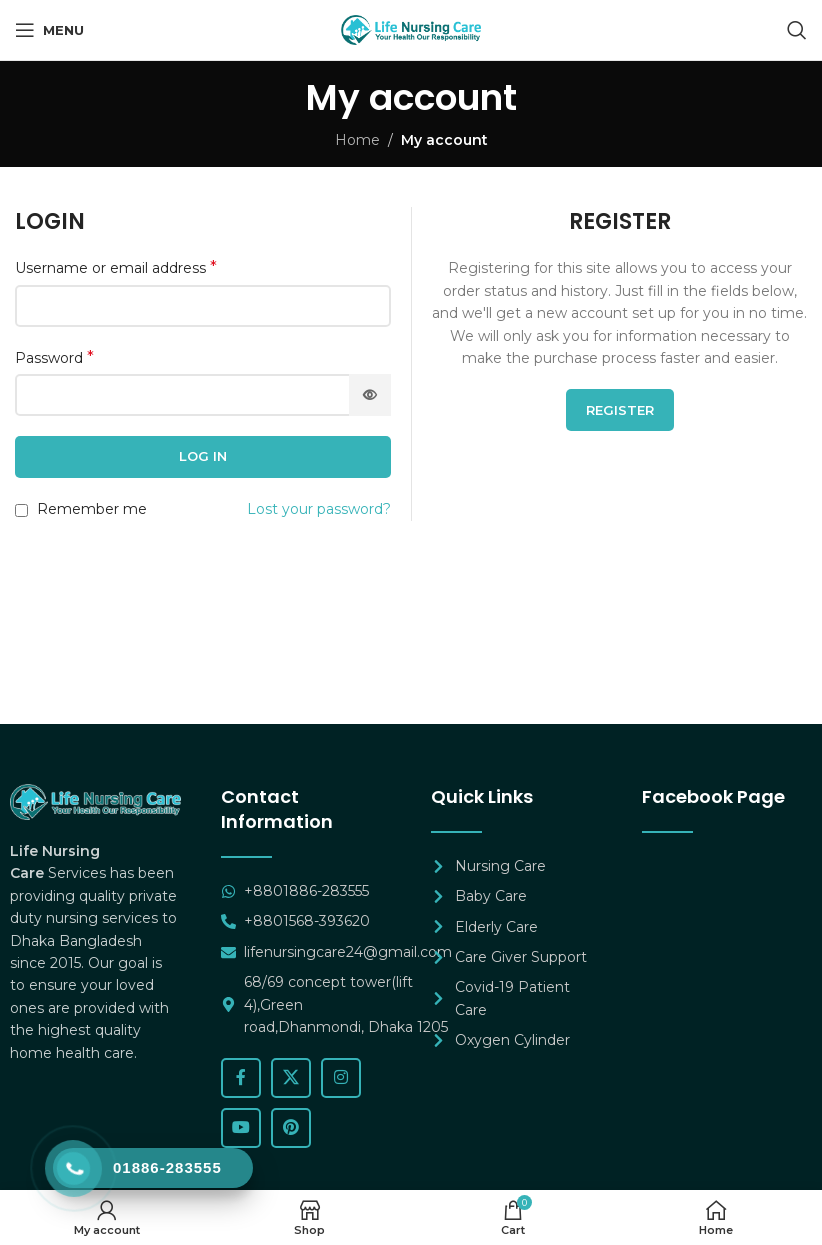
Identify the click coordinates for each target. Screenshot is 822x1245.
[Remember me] (21, 510)
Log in (203, 456)
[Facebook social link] (241, 1078)
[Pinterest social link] (291, 1128)
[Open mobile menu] (49, 30)
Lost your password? (319, 509)
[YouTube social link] (241, 1128)
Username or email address (116, 267)
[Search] (797, 30)
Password (54, 357)
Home (357, 140)
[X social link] (291, 1078)
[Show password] (370, 395)
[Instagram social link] (341, 1078)
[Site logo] (411, 29)
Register (620, 410)
